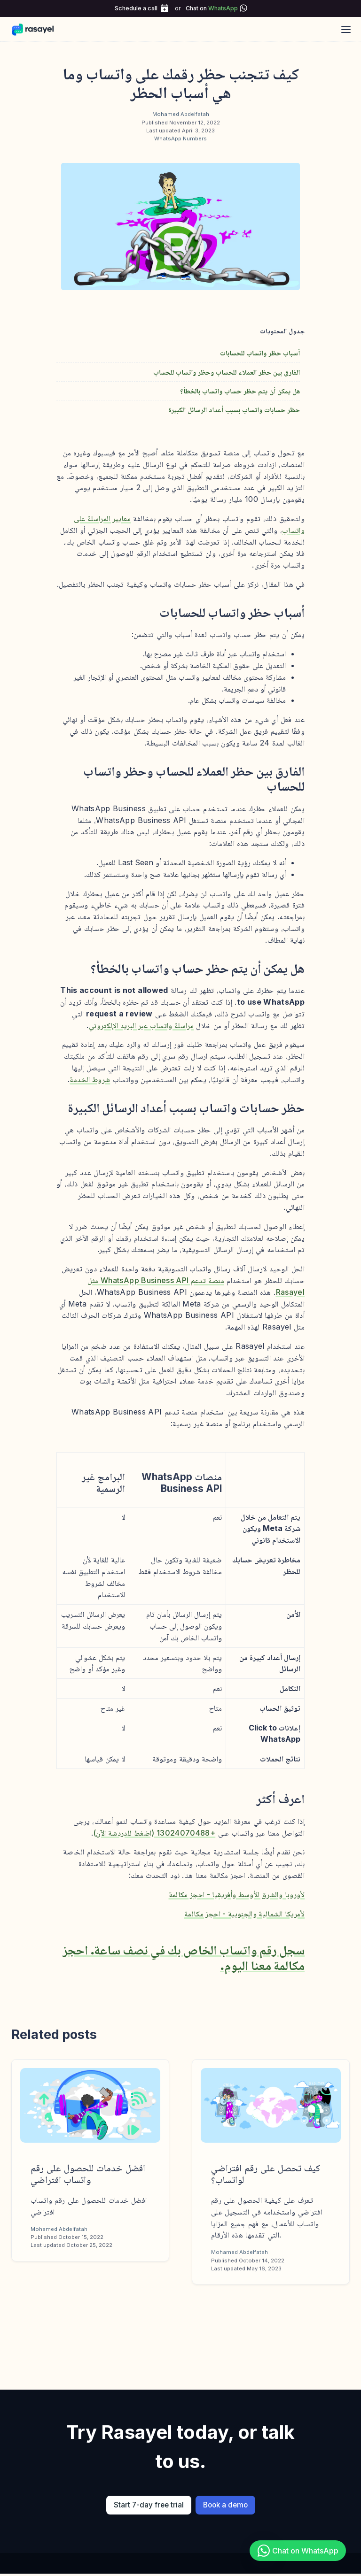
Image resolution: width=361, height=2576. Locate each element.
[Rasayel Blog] (37, 29)
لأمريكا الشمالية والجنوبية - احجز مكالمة (244, 1913)
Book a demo (225, 2504)
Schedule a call (136, 8)
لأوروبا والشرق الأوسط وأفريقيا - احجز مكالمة (237, 1894)
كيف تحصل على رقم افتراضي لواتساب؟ (265, 2173)
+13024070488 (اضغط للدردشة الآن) (154, 1833)
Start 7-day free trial (149, 2504)
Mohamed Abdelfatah (180, 114)
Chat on (212, 8)
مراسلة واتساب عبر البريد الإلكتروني (141, 1025)
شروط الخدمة (90, 1079)
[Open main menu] (345, 29)
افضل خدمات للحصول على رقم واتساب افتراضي (88, 2173)
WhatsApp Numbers (180, 138)
